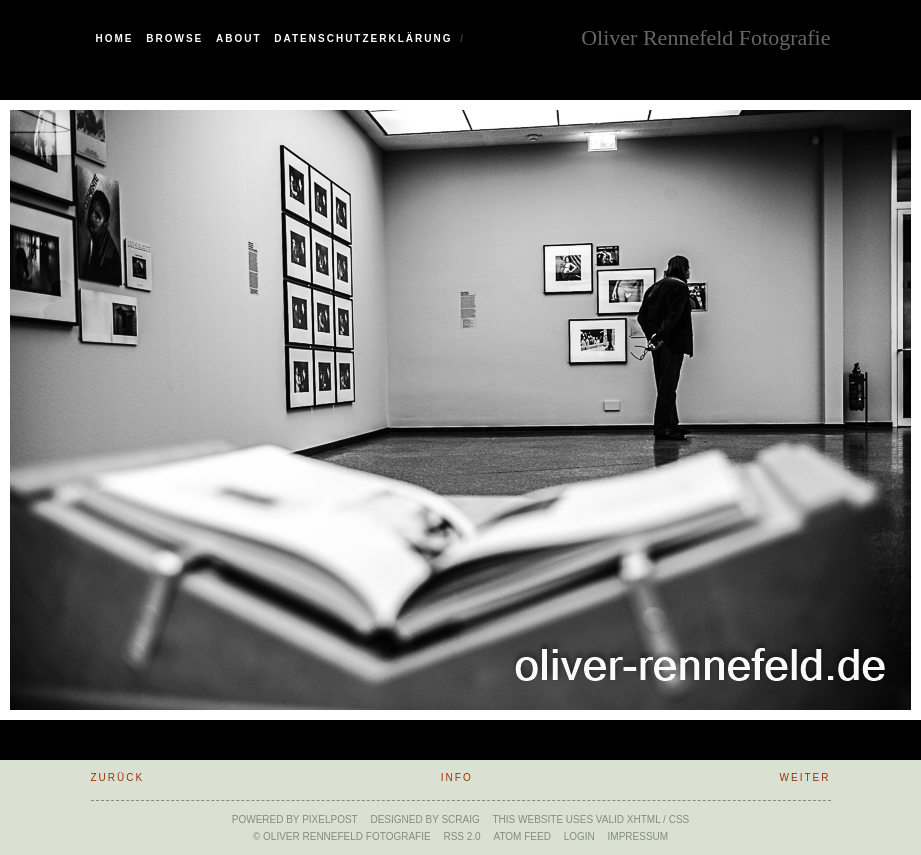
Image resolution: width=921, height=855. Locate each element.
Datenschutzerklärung (363, 38)
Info (457, 777)
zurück (118, 777)
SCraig (460, 819)
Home (115, 38)
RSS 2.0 (461, 836)
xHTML (644, 819)
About (239, 38)
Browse (174, 38)
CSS (679, 819)
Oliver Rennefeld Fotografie (705, 35)
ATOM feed (521, 836)
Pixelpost (330, 819)
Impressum (638, 836)
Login (579, 836)
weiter (805, 777)
